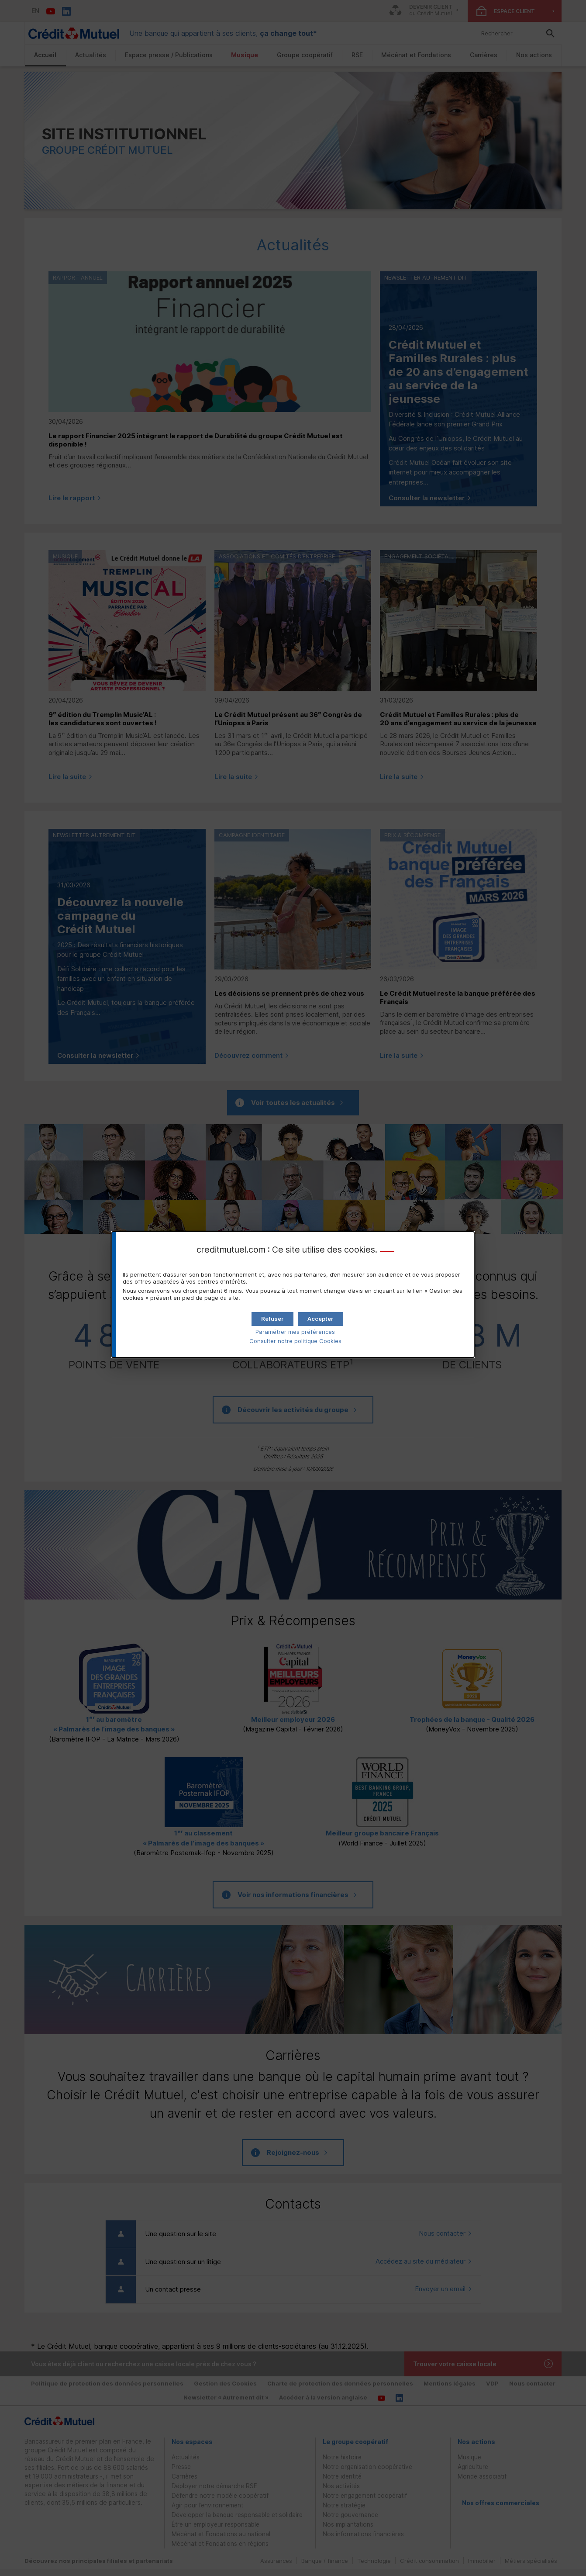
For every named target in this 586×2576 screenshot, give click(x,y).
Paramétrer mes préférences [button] (295, 1331)
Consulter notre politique (295, 1340)
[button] (320, 1319)
